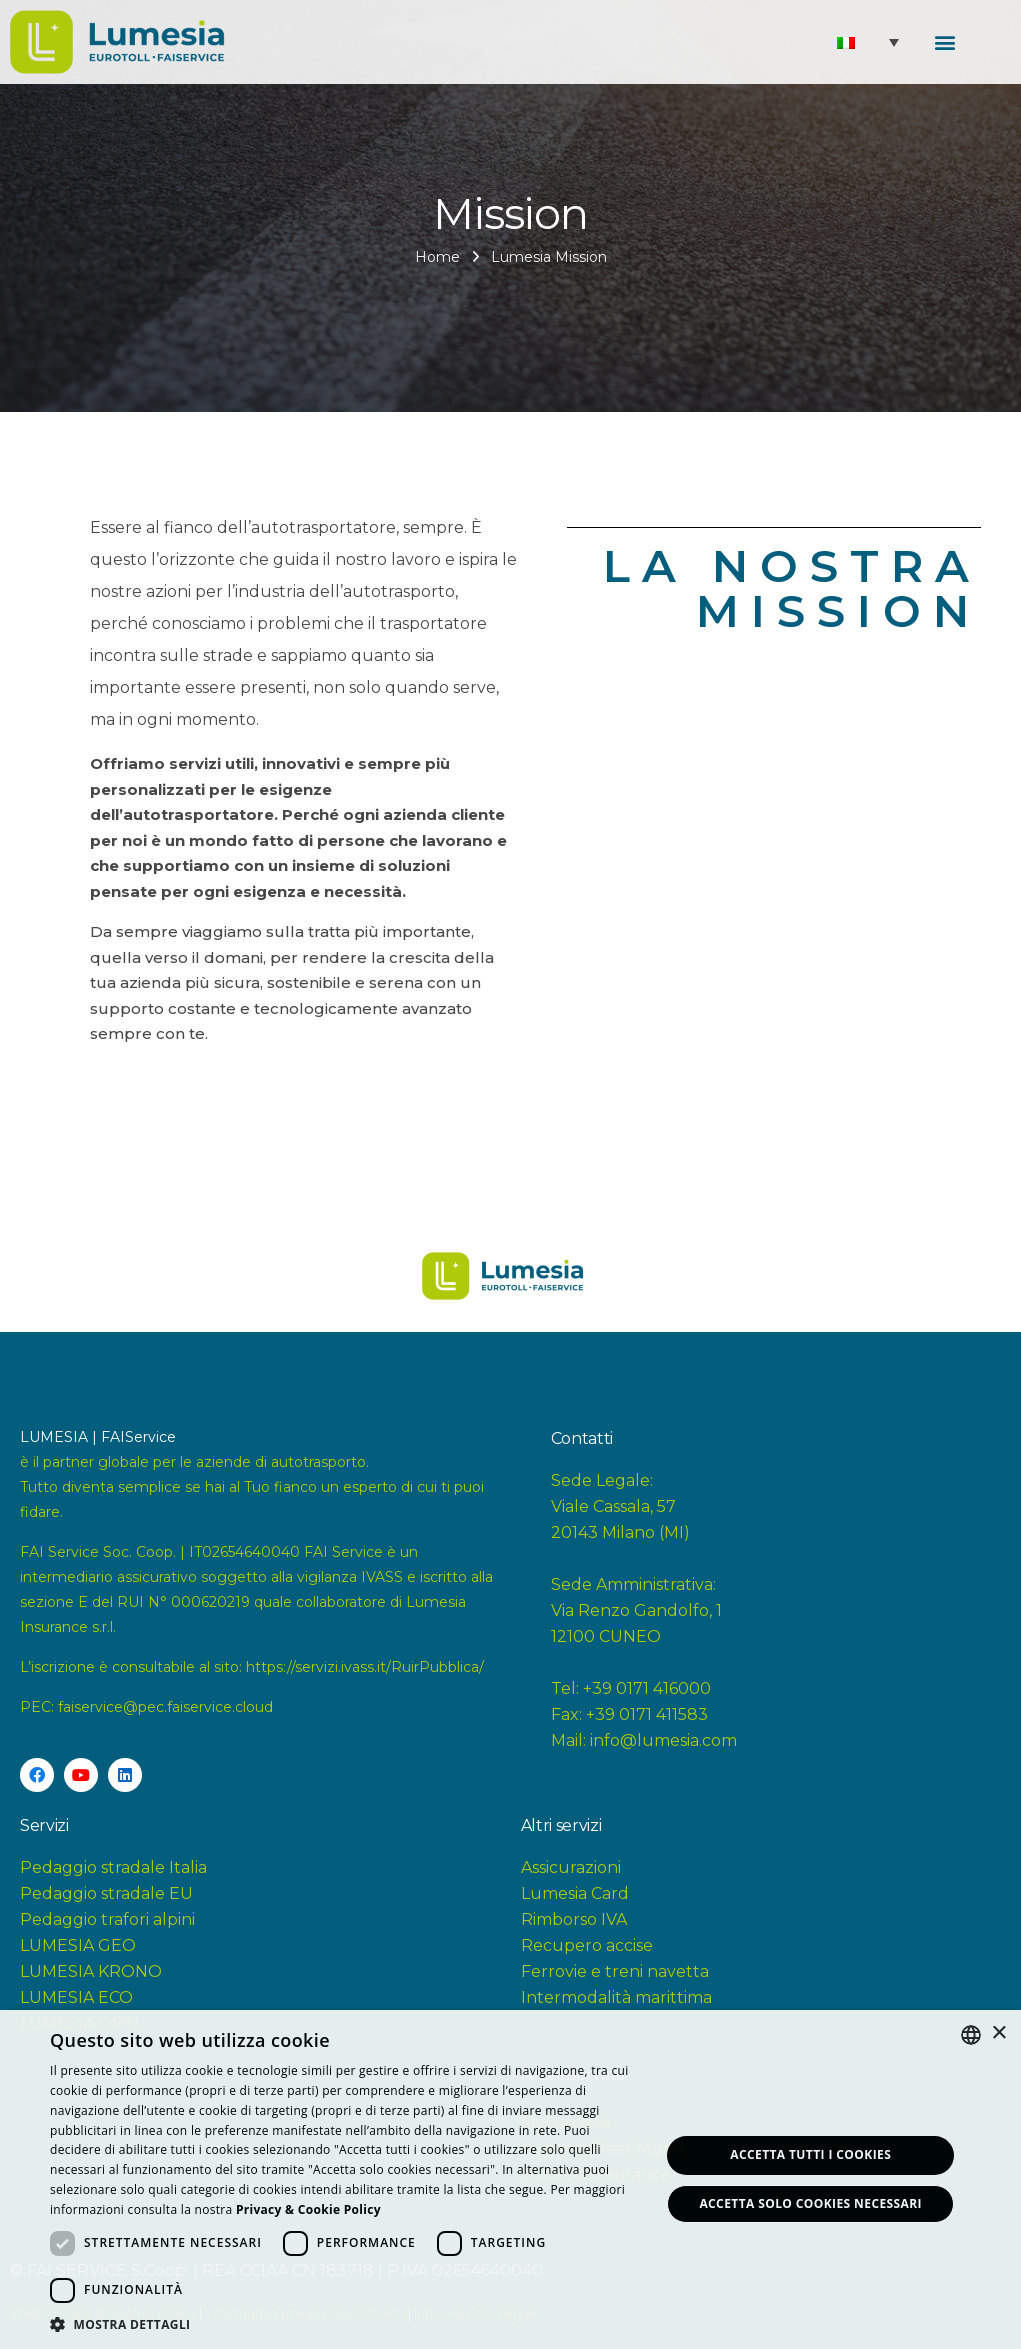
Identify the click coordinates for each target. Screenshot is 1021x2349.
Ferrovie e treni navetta (615, 1971)
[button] (945, 40)
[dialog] (510, 2179)
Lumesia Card (575, 1893)
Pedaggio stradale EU (106, 1893)
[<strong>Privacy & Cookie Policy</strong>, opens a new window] (308, 2209)
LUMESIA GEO (78, 1945)
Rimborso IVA (574, 1919)
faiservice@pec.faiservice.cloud (165, 1707)
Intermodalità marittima (616, 1997)
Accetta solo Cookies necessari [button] (810, 2203)
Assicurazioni (571, 1867)
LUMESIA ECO (76, 1997)
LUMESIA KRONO (91, 1971)
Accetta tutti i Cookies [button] (810, 2154)
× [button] (998, 2033)
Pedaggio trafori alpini (107, 1919)
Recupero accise (587, 1945)
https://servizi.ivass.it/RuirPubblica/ (365, 1667)
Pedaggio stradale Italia (113, 1867)
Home (437, 257)
